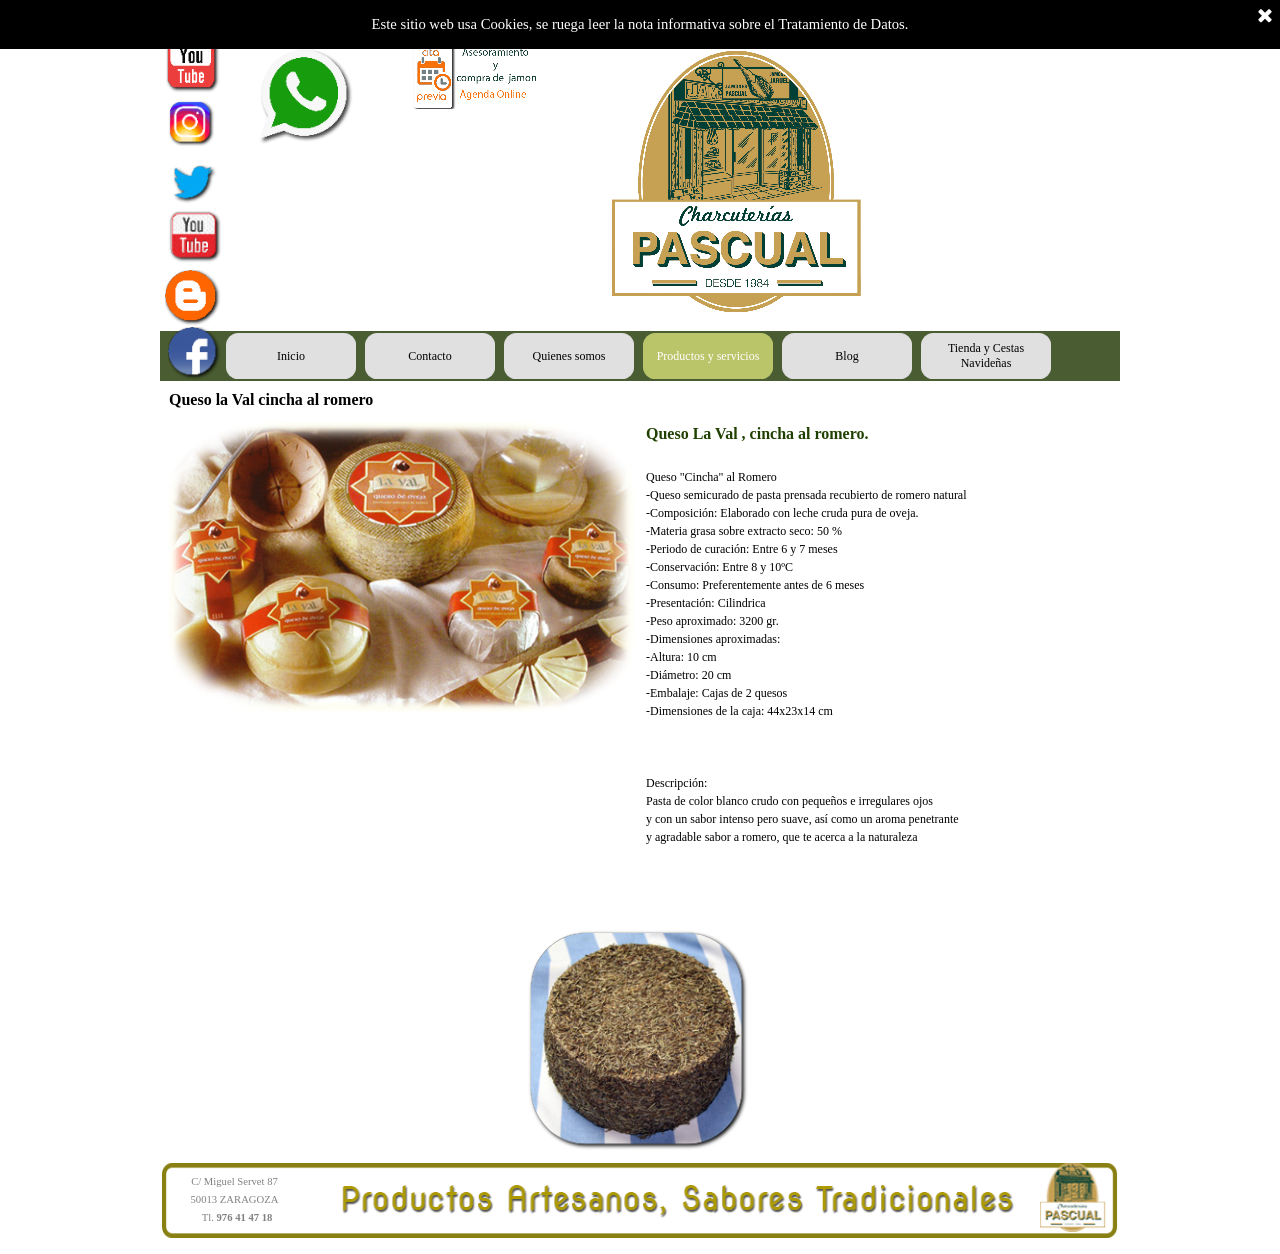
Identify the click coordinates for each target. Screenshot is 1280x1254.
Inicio (291, 356)
